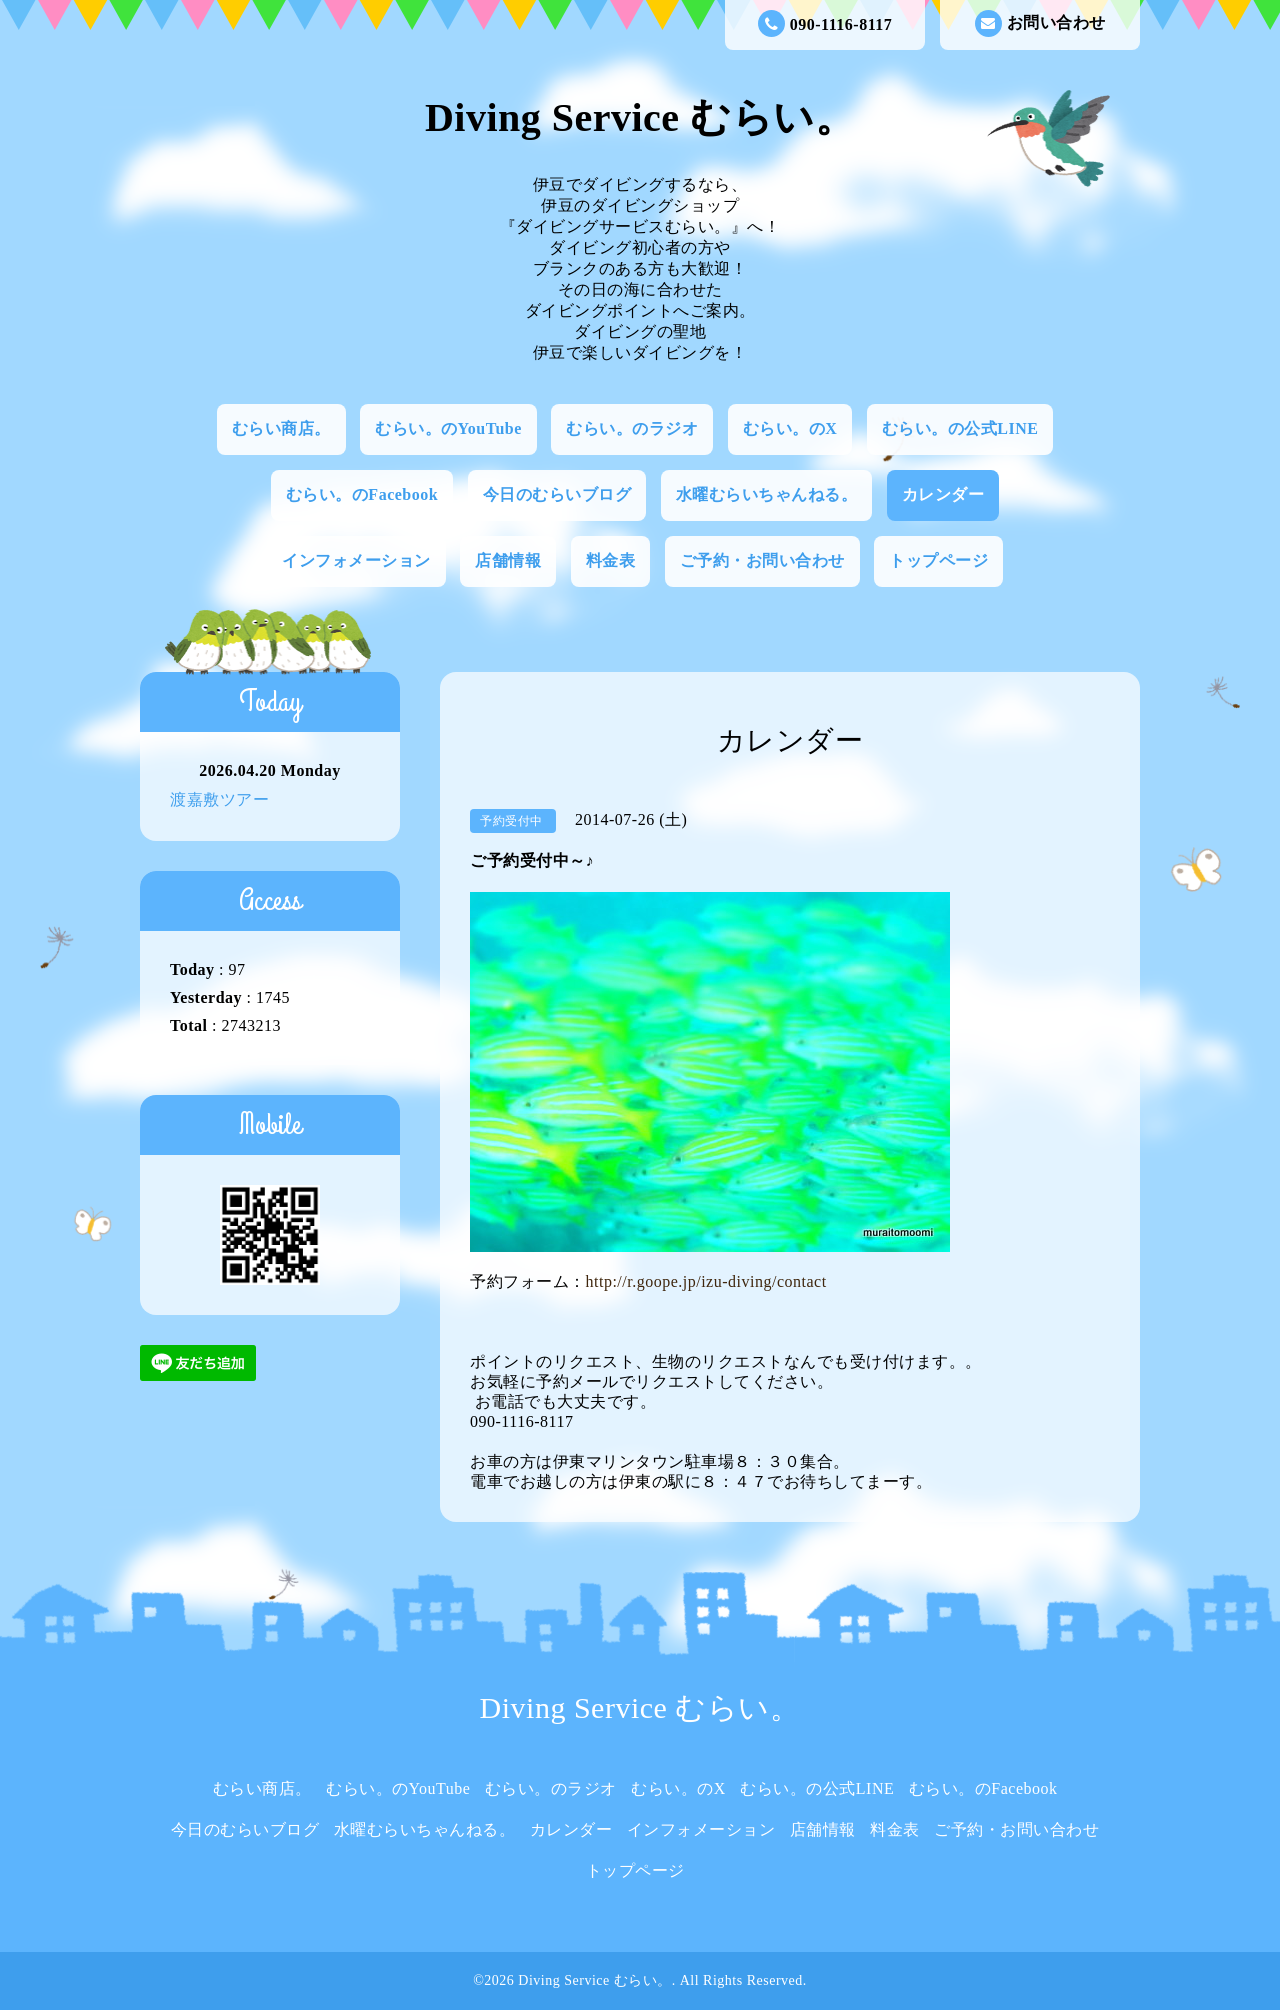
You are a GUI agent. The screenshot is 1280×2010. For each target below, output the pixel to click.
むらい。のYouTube (448, 428)
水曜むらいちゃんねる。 (767, 494)
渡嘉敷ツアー (219, 799)
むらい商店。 (281, 428)
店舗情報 (508, 560)
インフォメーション (356, 560)
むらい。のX (790, 428)
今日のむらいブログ (557, 494)
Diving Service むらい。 (640, 117)
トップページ (938, 560)
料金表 (611, 560)
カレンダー (943, 494)
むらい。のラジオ (632, 428)
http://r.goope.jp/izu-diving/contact (706, 1281)
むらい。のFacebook (362, 494)
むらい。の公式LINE (960, 428)
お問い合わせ (1040, 23)
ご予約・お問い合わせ (762, 560)
